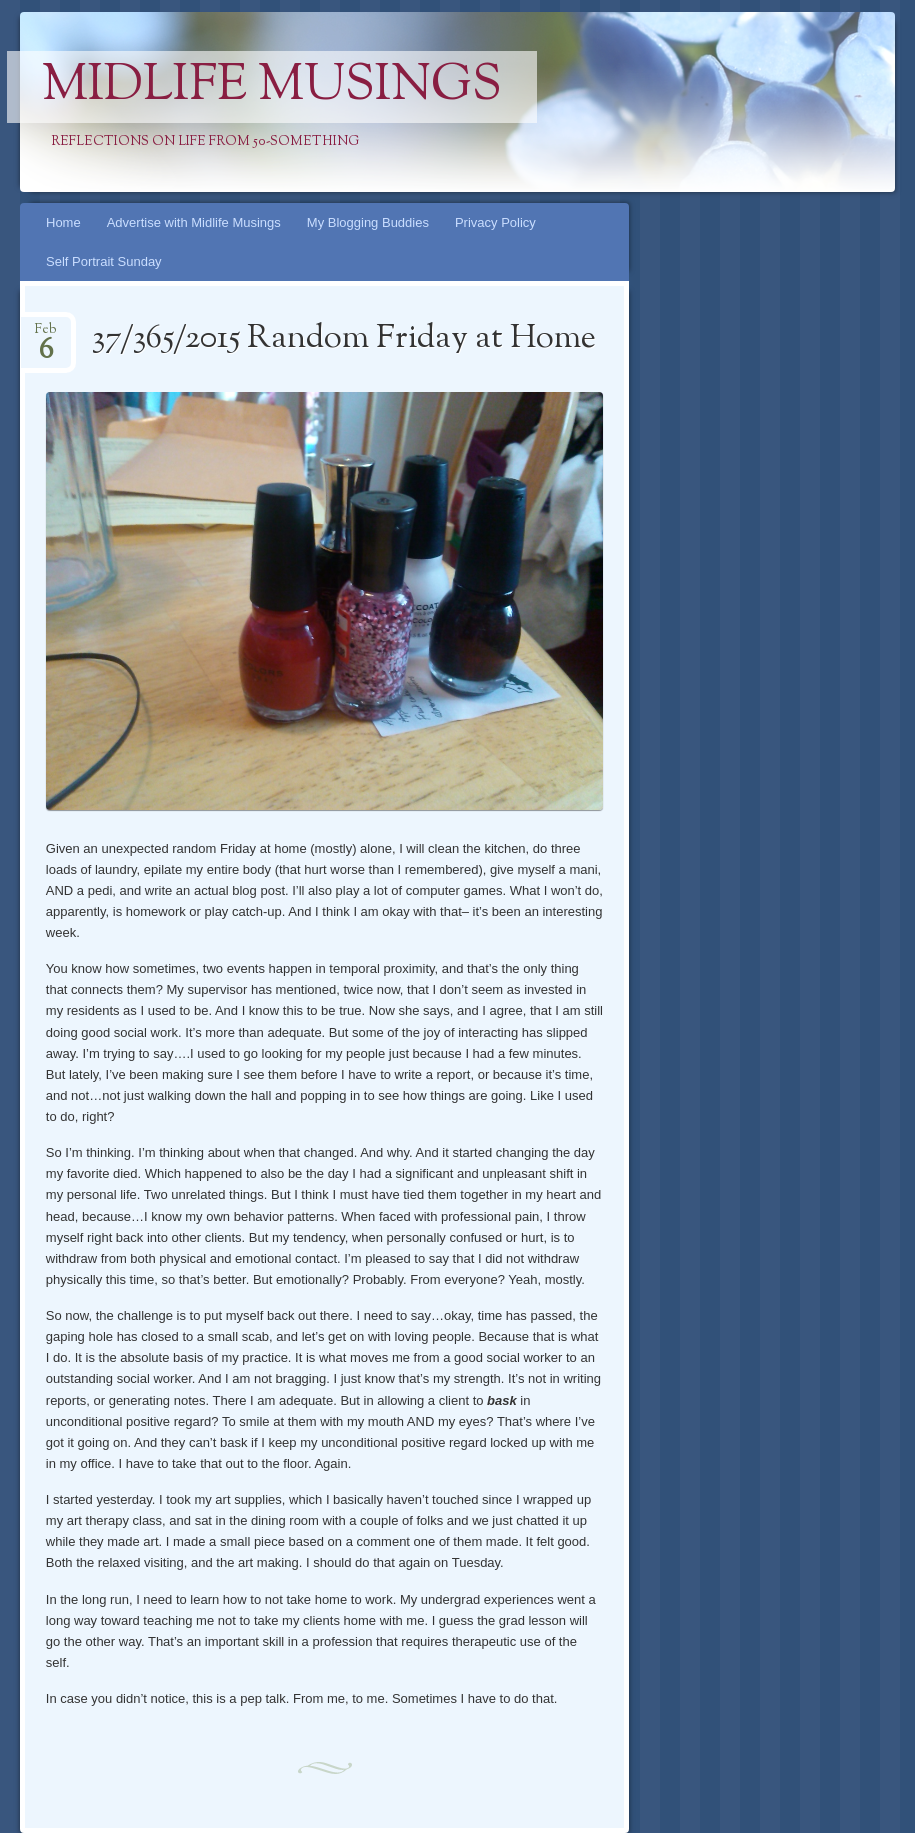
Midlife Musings (272, 87)
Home (63, 222)
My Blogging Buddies (368, 222)
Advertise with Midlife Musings (194, 222)
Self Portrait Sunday (104, 261)
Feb (46, 335)
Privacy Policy (495, 222)
